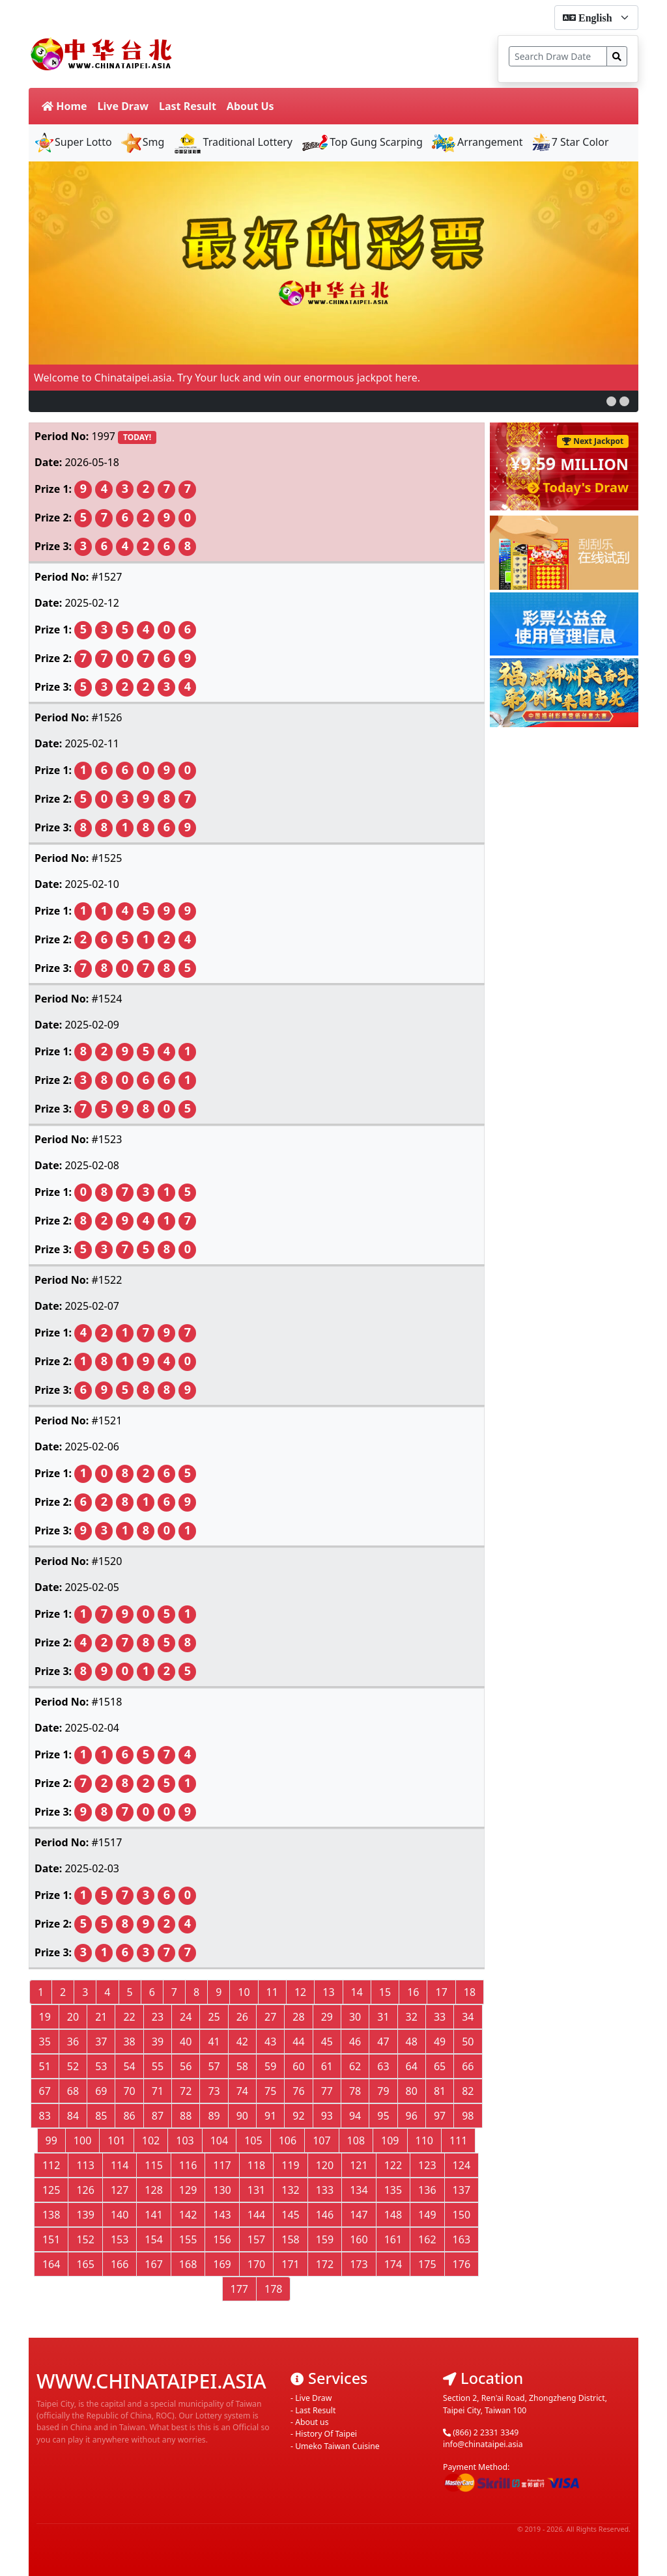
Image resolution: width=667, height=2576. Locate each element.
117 (222, 2165)
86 (129, 2116)
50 (468, 2041)
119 (290, 2165)
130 (222, 2190)
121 (358, 2165)
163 (461, 2239)
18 (469, 1992)
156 (222, 2239)
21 (101, 2017)
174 (393, 2264)
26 (242, 2017)
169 (222, 2264)
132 (290, 2190)
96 (412, 2116)
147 (358, 2215)
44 (298, 2041)
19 (45, 2017)
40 (186, 2041)
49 (440, 2041)
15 (385, 1992)
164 (51, 2264)
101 (116, 2140)
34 (468, 2017)
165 (85, 2264)
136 (427, 2190)
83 (45, 2116)
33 (440, 2017)
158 (290, 2239)
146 (325, 2215)
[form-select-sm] (596, 17)
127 (119, 2190)
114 (119, 2165)
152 (85, 2239)
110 (424, 2140)
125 (51, 2190)
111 (458, 2140)
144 (256, 2215)
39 (157, 2041)
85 (101, 2116)
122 (393, 2165)
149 (427, 2215)
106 (287, 2140)
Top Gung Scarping (361, 142)
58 (242, 2066)
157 (256, 2239)
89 (214, 2116)
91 (270, 2116)
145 (290, 2215)
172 (325, 2264)
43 (270, 2041)
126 (85, 2190)
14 (357, 1992)
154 (153, 2239)
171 (290, 2264)
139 (85, 2215)
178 (273, 2289)
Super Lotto (73, 142)
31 (383, 2017)
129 (188, 2190)
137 (461, 2190)
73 (214, 2091)
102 (151, 2140)
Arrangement (477, 142)
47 (383, 2041)
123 (427, 2165)
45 (327, 2041)
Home (64, 106)
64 (412, 2066)
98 (468, 2116)
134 (358, 2190)
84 (73, 2116)
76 (298, 2091)
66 (468, 2066)
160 (358, 2239)
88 (186, 2116)
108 (356, 2140)
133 (325, 2190)
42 (242, 2041)
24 (186, 2017)
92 (298, 2116)
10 (243, 1992)
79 (383, 2091)
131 (256, 2190)
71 (157, 2091)
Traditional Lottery (232, 142)
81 (440, 2091)
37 (101, 2041)
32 (412, 2017)
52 (73, 2066)
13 (328, 1992)
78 (355, 2091)
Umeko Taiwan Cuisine (337, 2446)
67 (45, 2091)
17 (441, 1992)
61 (327, 2066)
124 (461, 2165)
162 (427, 2239)
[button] (611, 401)
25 (214, 2017)
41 (214, 2041)
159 (325, 2239)
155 (188, 2239)
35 (45, 2041)
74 (242, 2091)
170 (256, 2264)
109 (390, 2140)
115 (153, 2165)
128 (153, 2190)
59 (270, 2066)
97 (440, 2116)
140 (119, 2215)
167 (153, 2264)
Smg (142, 142)
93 (327, 2116)
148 (393, 2215)
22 (129, 2017)
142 (188, 2215)
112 (51, 2165)
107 (321, 2140)
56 (186, 2066)
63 (383, 2066)
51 (45, 2066)
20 (73, 2017)
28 (298, 2017)
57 (214, 2066)
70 (129, 2091)
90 (242, 2116)
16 (413, 1992)
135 (393, 2190)
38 (129, 2041)
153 (119, 2239)
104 (219, 2140)
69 (101, 2091)
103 (184, 2140)
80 (412, 2091)
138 (51, 2215)
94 (355, 2116)
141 (153, 2215)
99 (51, 2140)
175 (427, 2264)
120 (325, 2165)
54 (129, 2066)
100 (82, 2140)
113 (85, 2165)
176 (461, 2264)
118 (256, 2165)
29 (327, 2017)
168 (188, 2264)
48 (412, 2041)
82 (468, 2091)
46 (355, 2041)
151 (51, 2239)
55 (157, 2066)
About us (311, 2422)
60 (298, 2066)
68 (73, 2091)
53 (101, 2066)
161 (393, 2239)
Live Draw (123, 106)
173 (358, 2264)
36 (73, 2041)
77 (327, 2091)
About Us (250, 106)
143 (222, 2215)
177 (239, 2289)
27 (270, 2017)
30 (355, 2017)
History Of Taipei (326, 2433)
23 (157, 2017)
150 (461, 2215)
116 (188, 2165)
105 (253, 2140)
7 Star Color (570, 142)
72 (186, 2091)
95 (383, 2116)
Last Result (187, 106)
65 (440, 2066)
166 (119, 2264)
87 (157, 2116)
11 (272, 1992)
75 (270, 2091)
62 (355, 2066)
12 (300, 1992)
